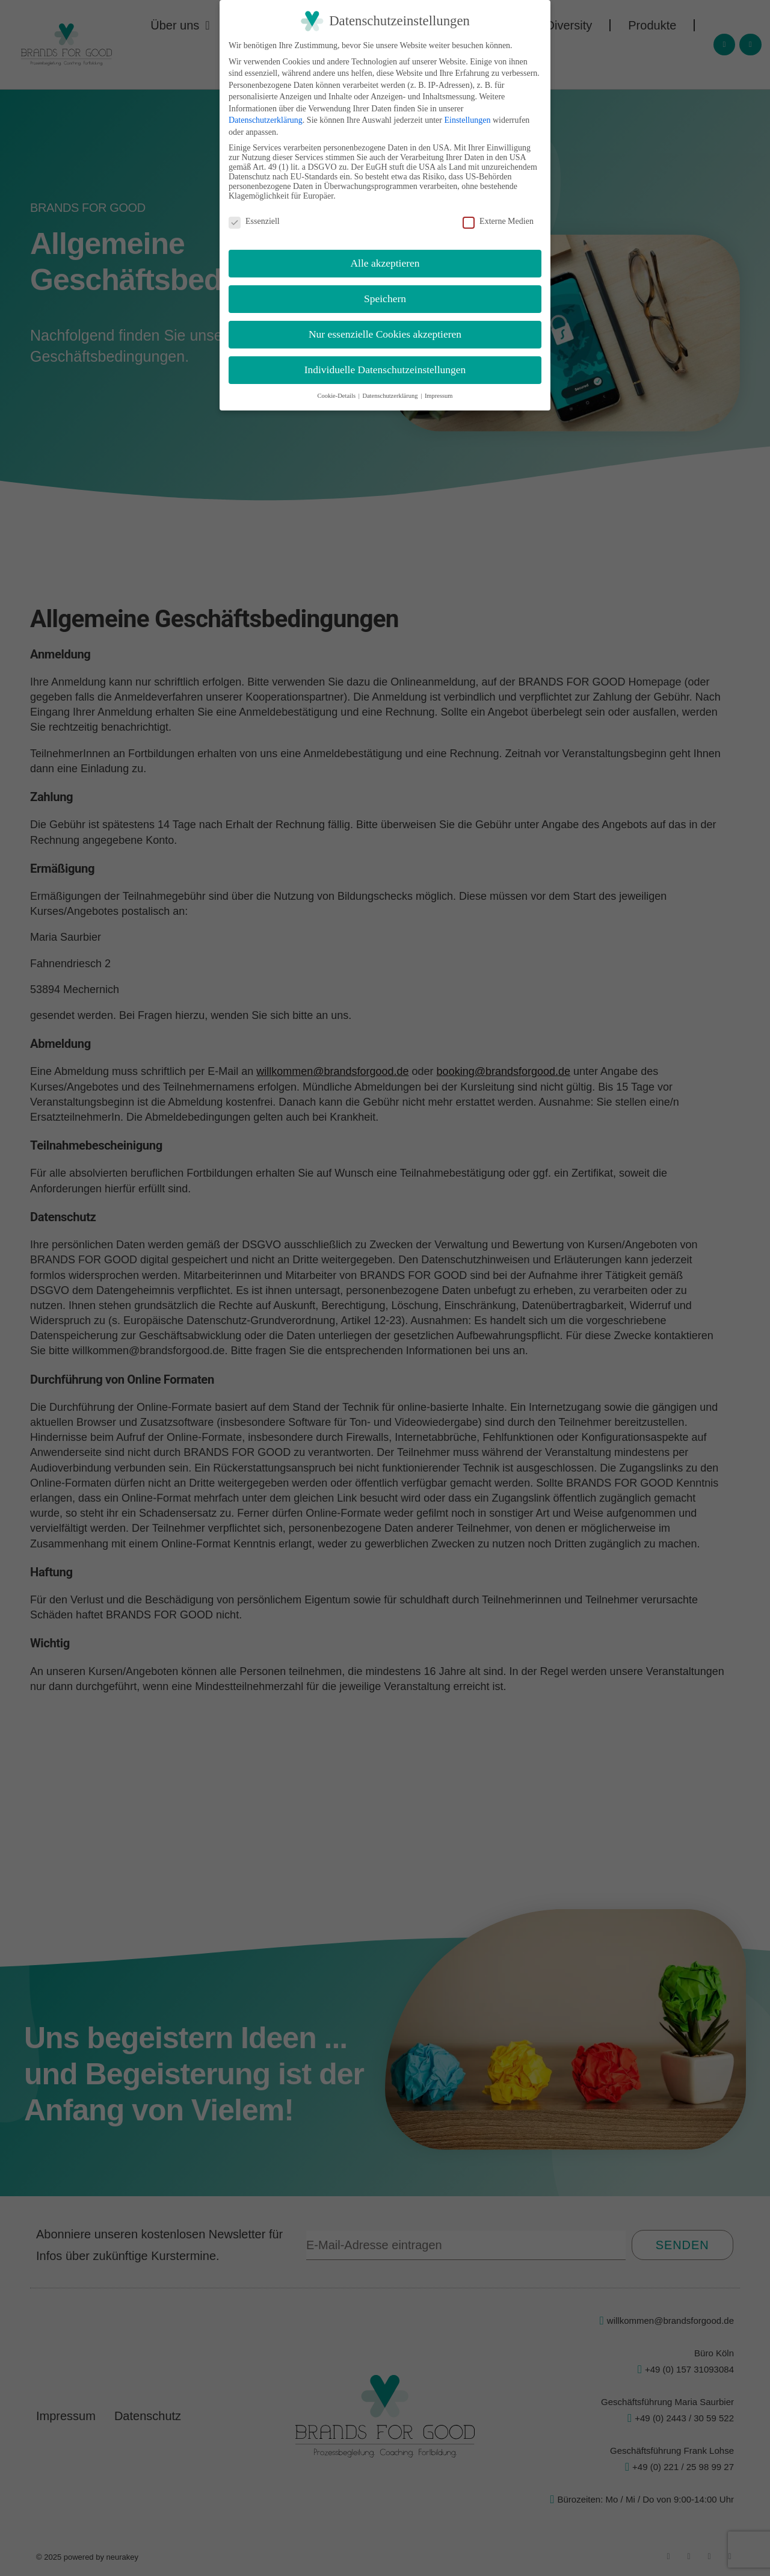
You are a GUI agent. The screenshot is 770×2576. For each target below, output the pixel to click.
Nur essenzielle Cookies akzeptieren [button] (385, 334)
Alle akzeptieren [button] (384, 263)
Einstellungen (467, 120)
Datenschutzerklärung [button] (390, 395)
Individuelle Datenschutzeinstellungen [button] (385, 370)
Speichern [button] (385, 299)
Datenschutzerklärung (266, 120)
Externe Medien (498, 221)
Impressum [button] (439, 395)
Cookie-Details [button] (337, 395)
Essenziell (254, 221)
